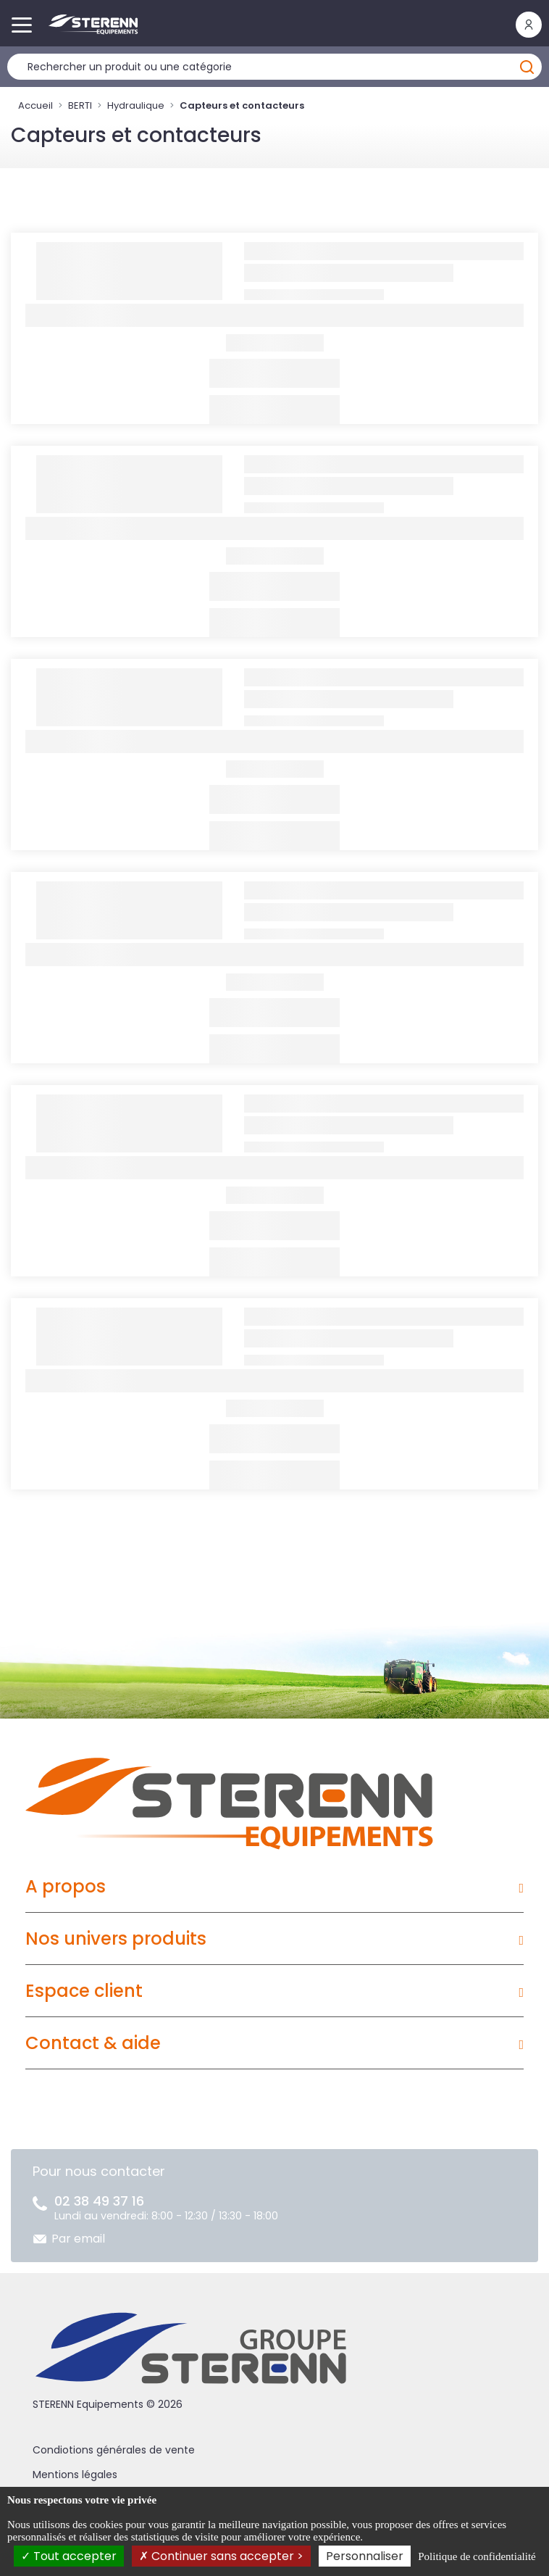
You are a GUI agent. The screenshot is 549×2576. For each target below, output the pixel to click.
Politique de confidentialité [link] (476, 2556)
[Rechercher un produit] (274, 67)
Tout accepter (69, 2556)
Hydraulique (135, 105)
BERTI (80, 105)
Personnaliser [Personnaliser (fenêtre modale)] (364, 2556)
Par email (78, 2238)
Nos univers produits (115, 1938)
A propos (65, 1886)
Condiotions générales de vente (114, 2450)
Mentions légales (75, 2474)
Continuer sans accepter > (221, 2556)
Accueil (35, 105)
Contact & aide (93, 2043)
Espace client (84, 1991)
